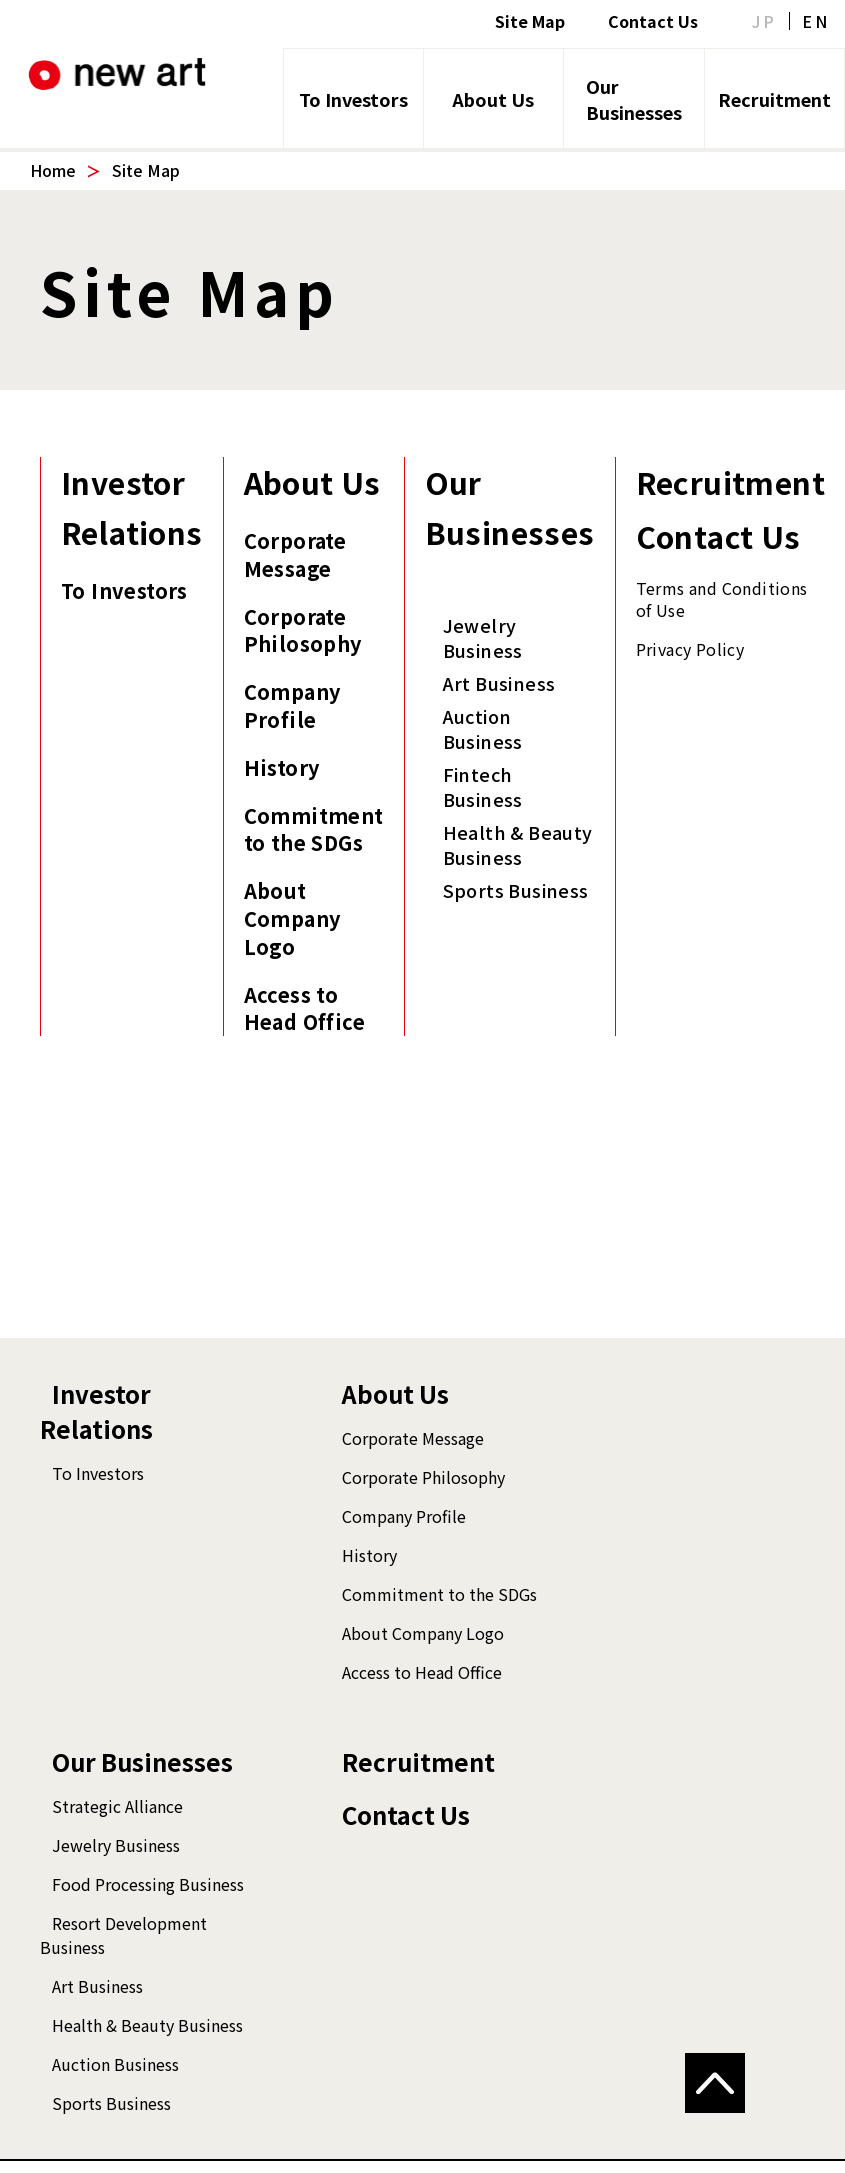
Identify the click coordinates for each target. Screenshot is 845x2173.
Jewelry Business (483, 638)
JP (764, 21)
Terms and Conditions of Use (722, 599)
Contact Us (653, 21)
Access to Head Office (304, 1009)
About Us (493, 99)
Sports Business (516, 890)
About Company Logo (292, 918)
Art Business (499, 683)
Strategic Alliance (117, 1806)
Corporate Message (295, 555)
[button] (715, 2083)
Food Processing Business (148, 1884)
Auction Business (483, 729)
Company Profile (292, 706)
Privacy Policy (690, 649)
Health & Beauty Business (518, 845)
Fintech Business (483, 787)
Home (53, 170)
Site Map (530, 21)
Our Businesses (634, 99)
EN (816, 21)
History (282, 768)
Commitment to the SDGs (314, 830)
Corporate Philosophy (303, 631)
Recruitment (774, 99)
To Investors (353, 99)
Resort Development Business (123, 1935)
